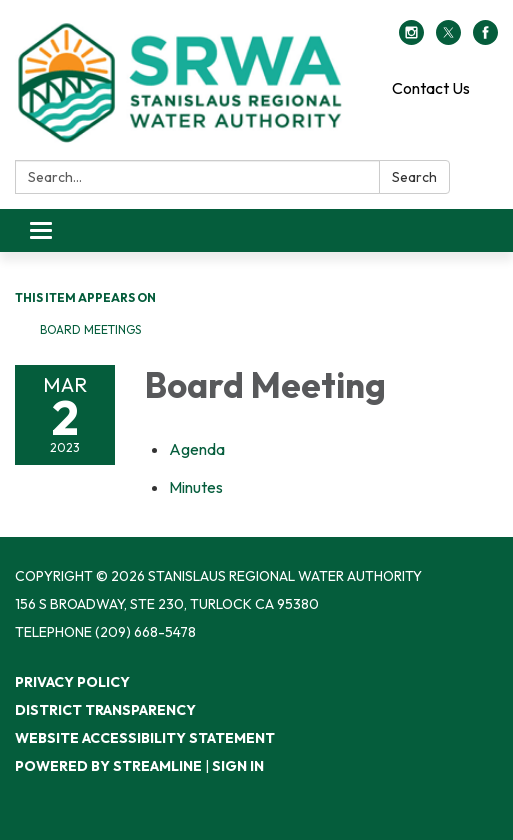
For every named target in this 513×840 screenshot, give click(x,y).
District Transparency (105, 710)
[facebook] (485, 39)
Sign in (238, 766)
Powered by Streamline (108, 766)
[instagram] (411, 39)
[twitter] (448, 39)
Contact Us (431, 88)
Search (414, 177)
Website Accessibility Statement (145, 738)
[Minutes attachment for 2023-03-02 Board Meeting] (196, 487)
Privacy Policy (72, 682)
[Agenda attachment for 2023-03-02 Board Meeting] (197, 449)
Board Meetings (90, 329)
